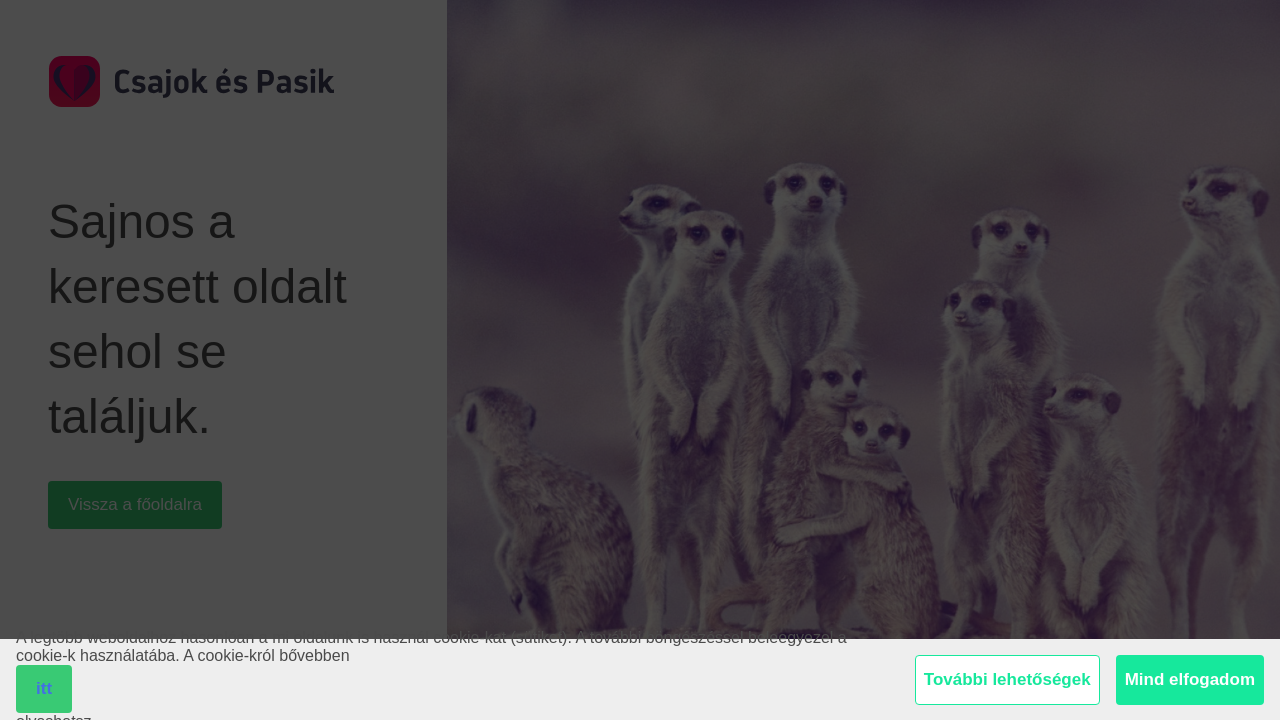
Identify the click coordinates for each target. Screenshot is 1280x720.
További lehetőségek (1007, 679)
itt (44, 688)
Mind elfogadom (1190, 679)
